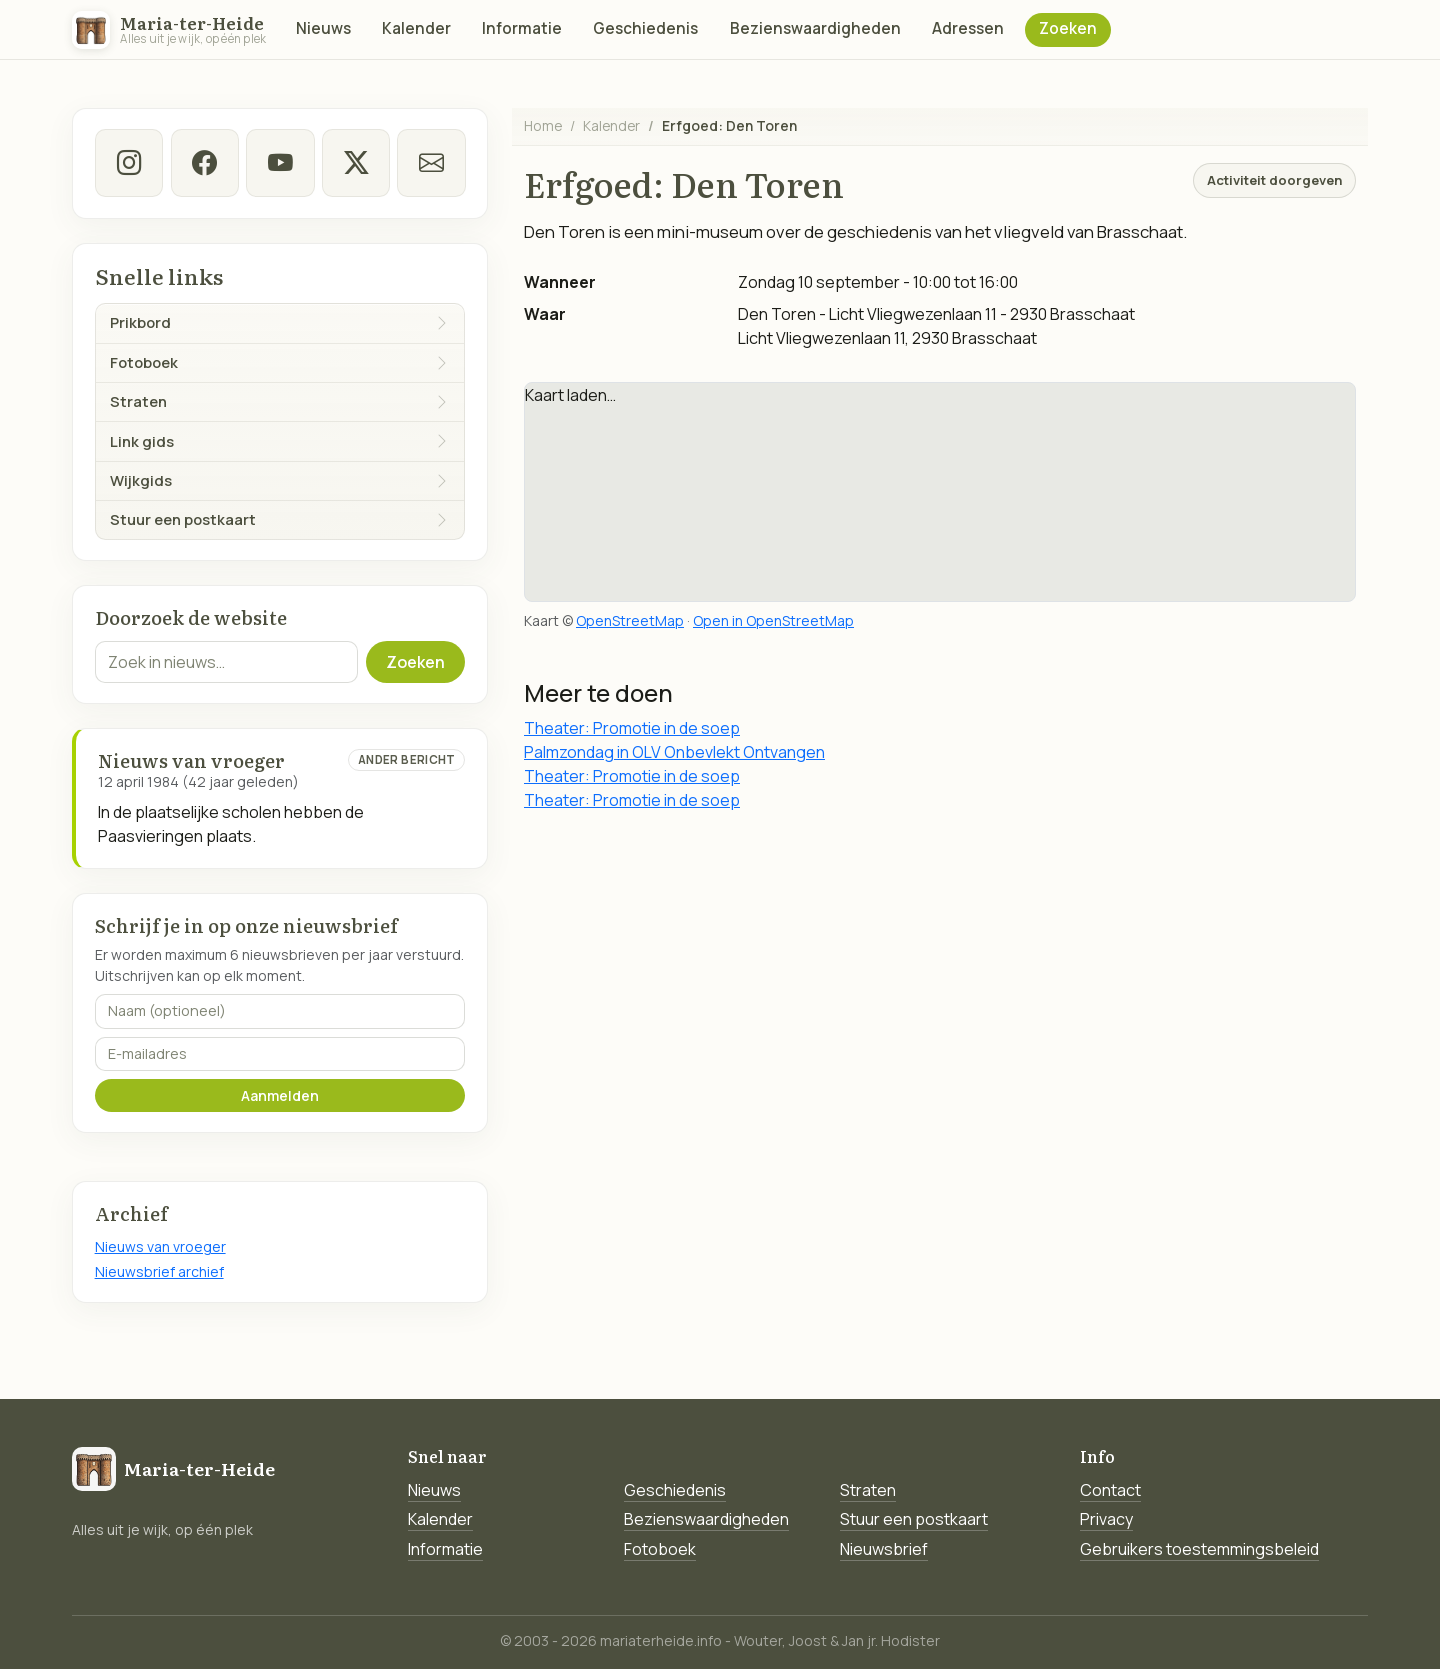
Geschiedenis (645, 28)
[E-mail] (431, 163)
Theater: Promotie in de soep (632, 728)
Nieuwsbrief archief (159, 1271)
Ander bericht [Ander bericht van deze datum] (407, 759)
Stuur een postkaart (914, 1519)
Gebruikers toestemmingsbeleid (1199, 1549)
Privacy (1106, 1519)
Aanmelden (280, 1095)
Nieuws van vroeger (160, 1246)
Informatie (522, 28)
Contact (1110, 1490)
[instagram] (129, 163)
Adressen (968, 28)
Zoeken (1068, 28)
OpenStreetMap (630, 620)
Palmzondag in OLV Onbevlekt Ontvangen (674, 752)
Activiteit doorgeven (1274, 180)
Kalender (416, 28)
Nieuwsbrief (884, 1549)
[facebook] (204, 163)
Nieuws (323, 28)
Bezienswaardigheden (815, 28)
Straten (868, 1490)
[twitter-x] (355, 163)
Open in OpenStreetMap (773, 620)
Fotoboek (660, 1549)
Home (543, 125)
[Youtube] (280, 163)
